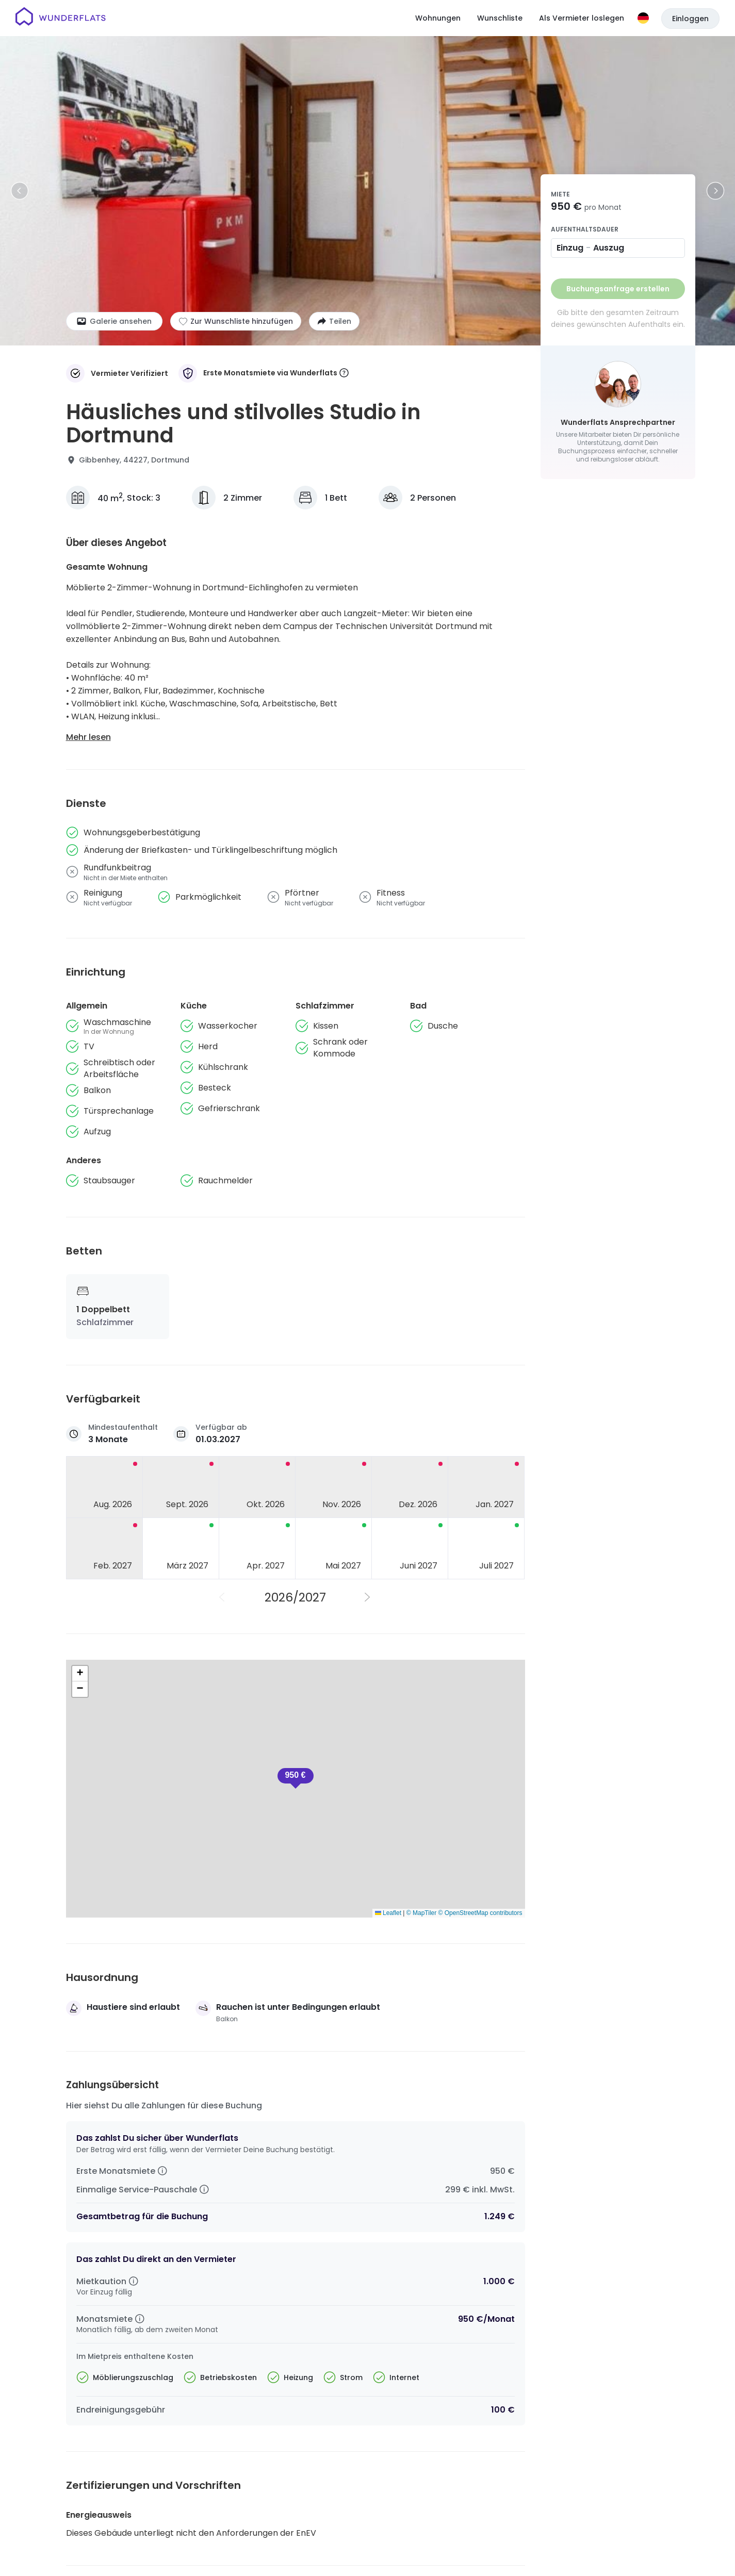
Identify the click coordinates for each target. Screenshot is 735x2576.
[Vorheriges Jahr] (223, 1597)
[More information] (344, 373)
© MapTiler (421, 1913)
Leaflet (388, 1913)
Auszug (608, 248)
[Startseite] (60, 18)
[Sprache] (643, 18)
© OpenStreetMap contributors (480, 1913)
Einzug (570, 248)
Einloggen (690, 18)
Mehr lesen (88, 737)
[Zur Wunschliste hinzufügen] (235, 321)
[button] (80, 1673)
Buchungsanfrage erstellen (617, 289)
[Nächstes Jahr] (368, 1597)
